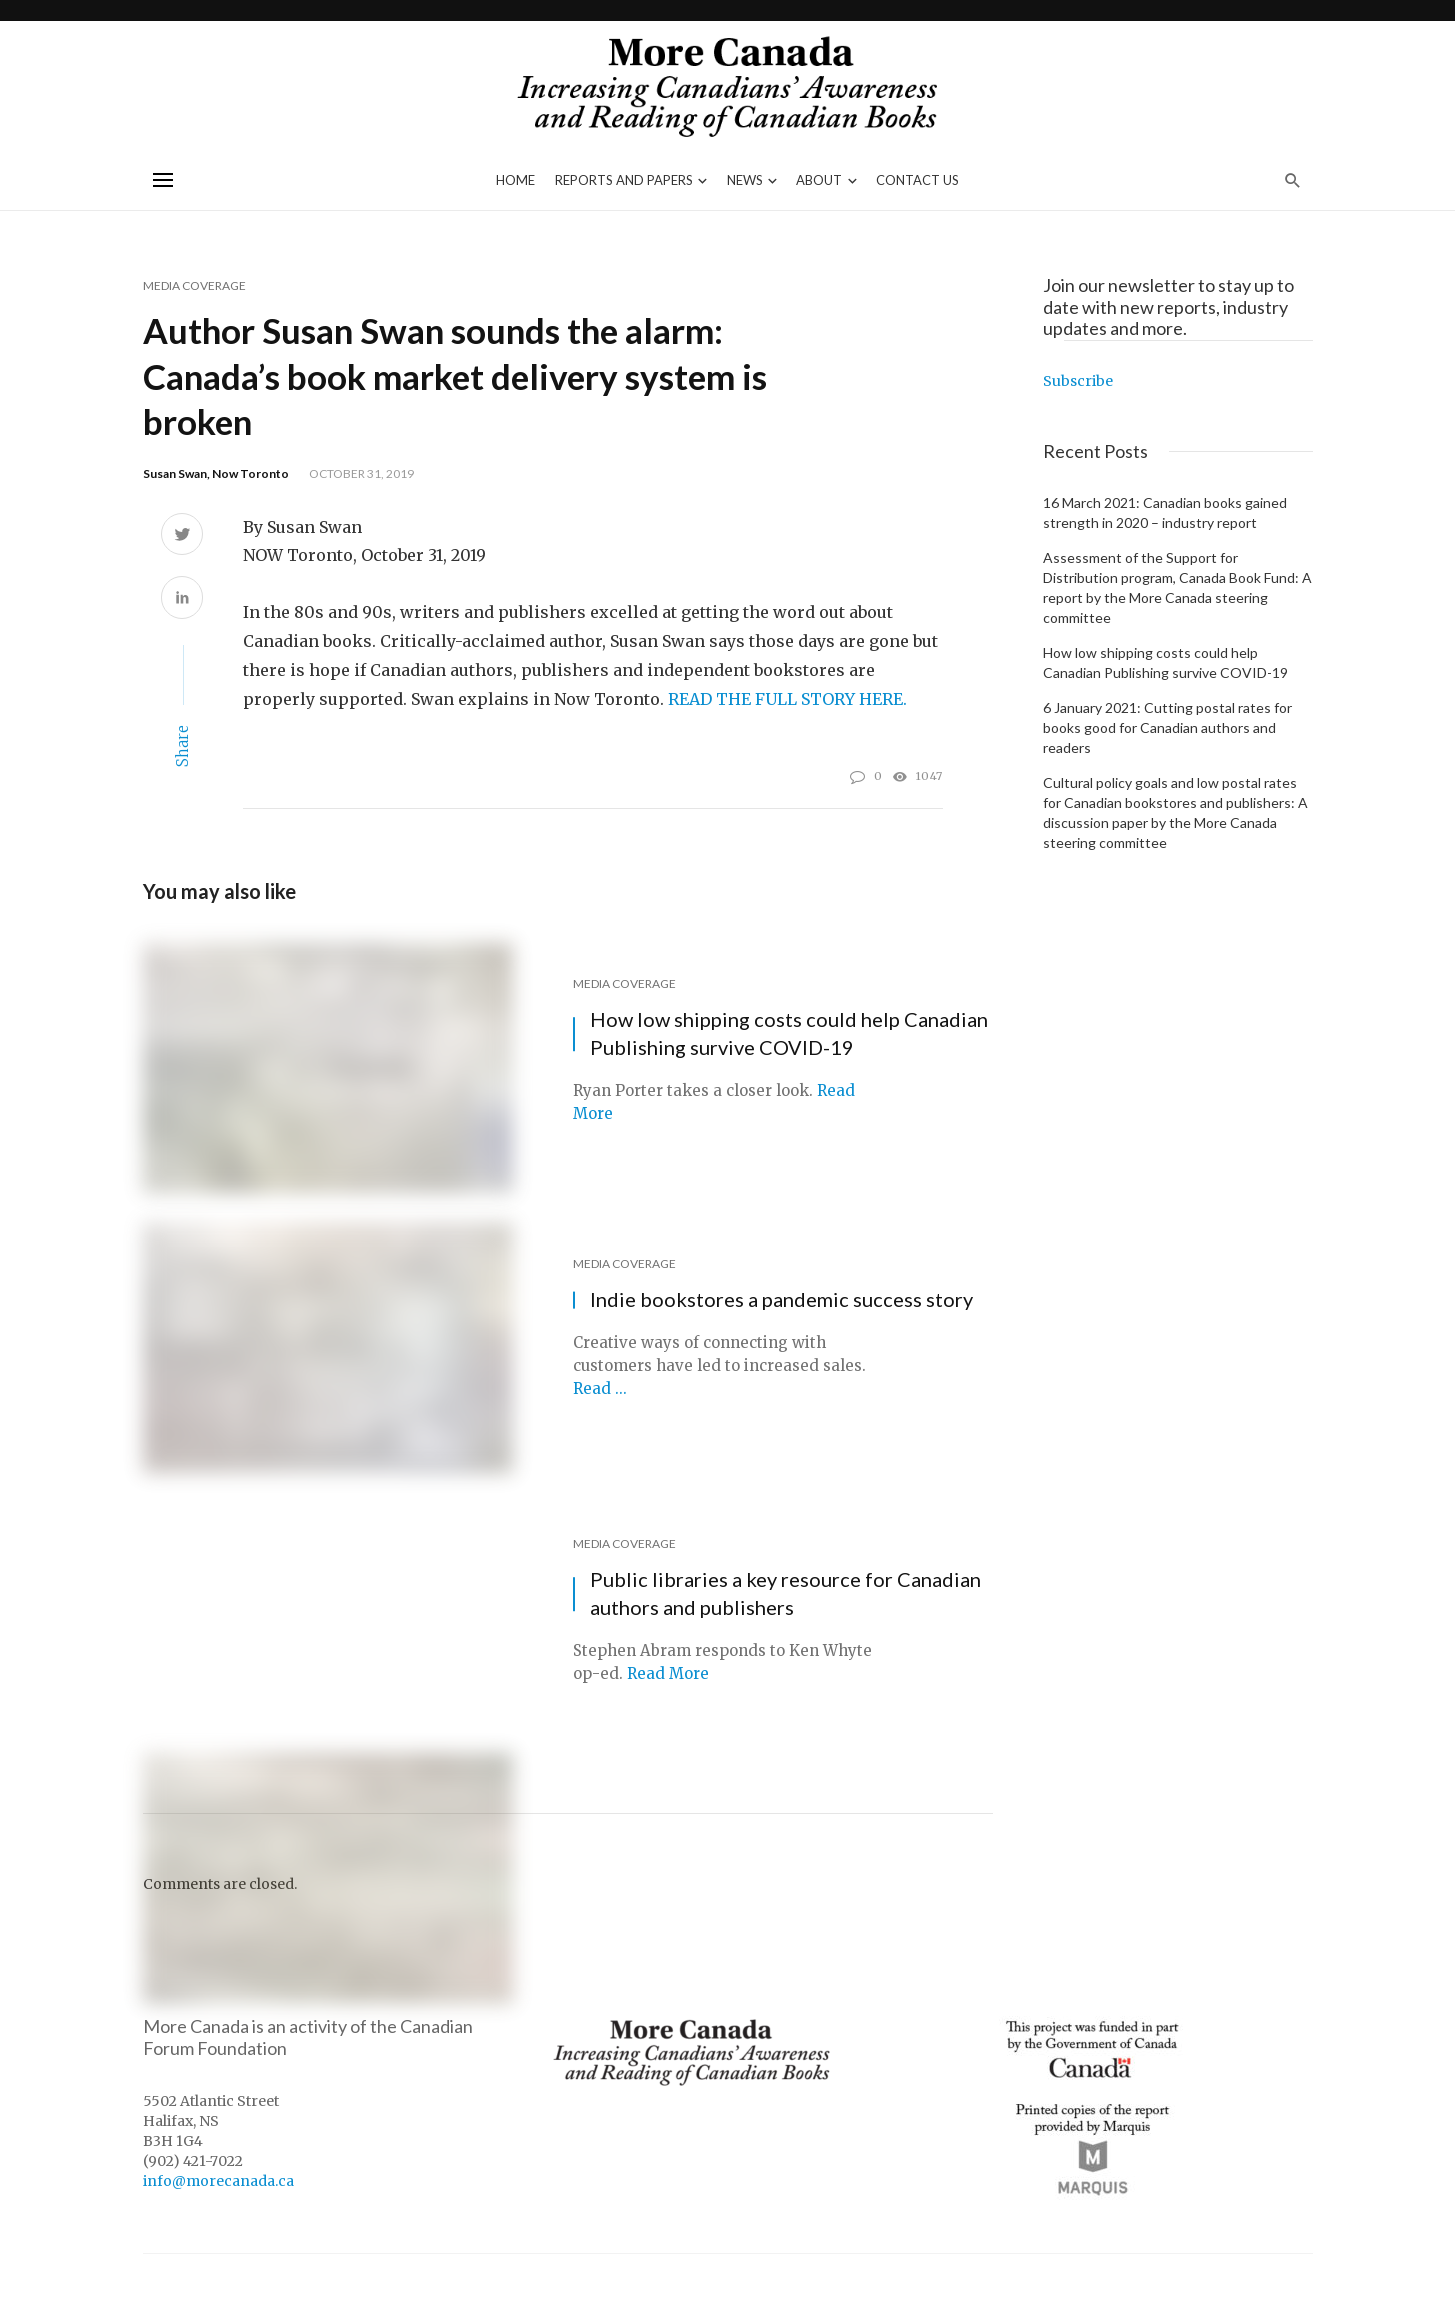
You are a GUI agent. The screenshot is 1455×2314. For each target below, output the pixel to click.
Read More (668, 1673)
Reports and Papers (624, 180)
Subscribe (1078, 381)
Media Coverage (194, 285)
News (745, 180)
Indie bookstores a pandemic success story (781, 1299)
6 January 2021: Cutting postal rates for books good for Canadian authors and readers (1167, 727)
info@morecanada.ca (218, 2181)
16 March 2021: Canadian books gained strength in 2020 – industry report (1165, 512)
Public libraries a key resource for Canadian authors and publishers (785, 1593)
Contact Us (917, 180)
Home (515, 180)
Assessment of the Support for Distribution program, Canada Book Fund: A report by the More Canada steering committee (1177, 587)
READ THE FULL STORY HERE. (787, 699)
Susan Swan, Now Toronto (216, 473)
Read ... (600, 1388)
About (819, 180)
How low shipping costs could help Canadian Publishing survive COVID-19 (789, 1033)
